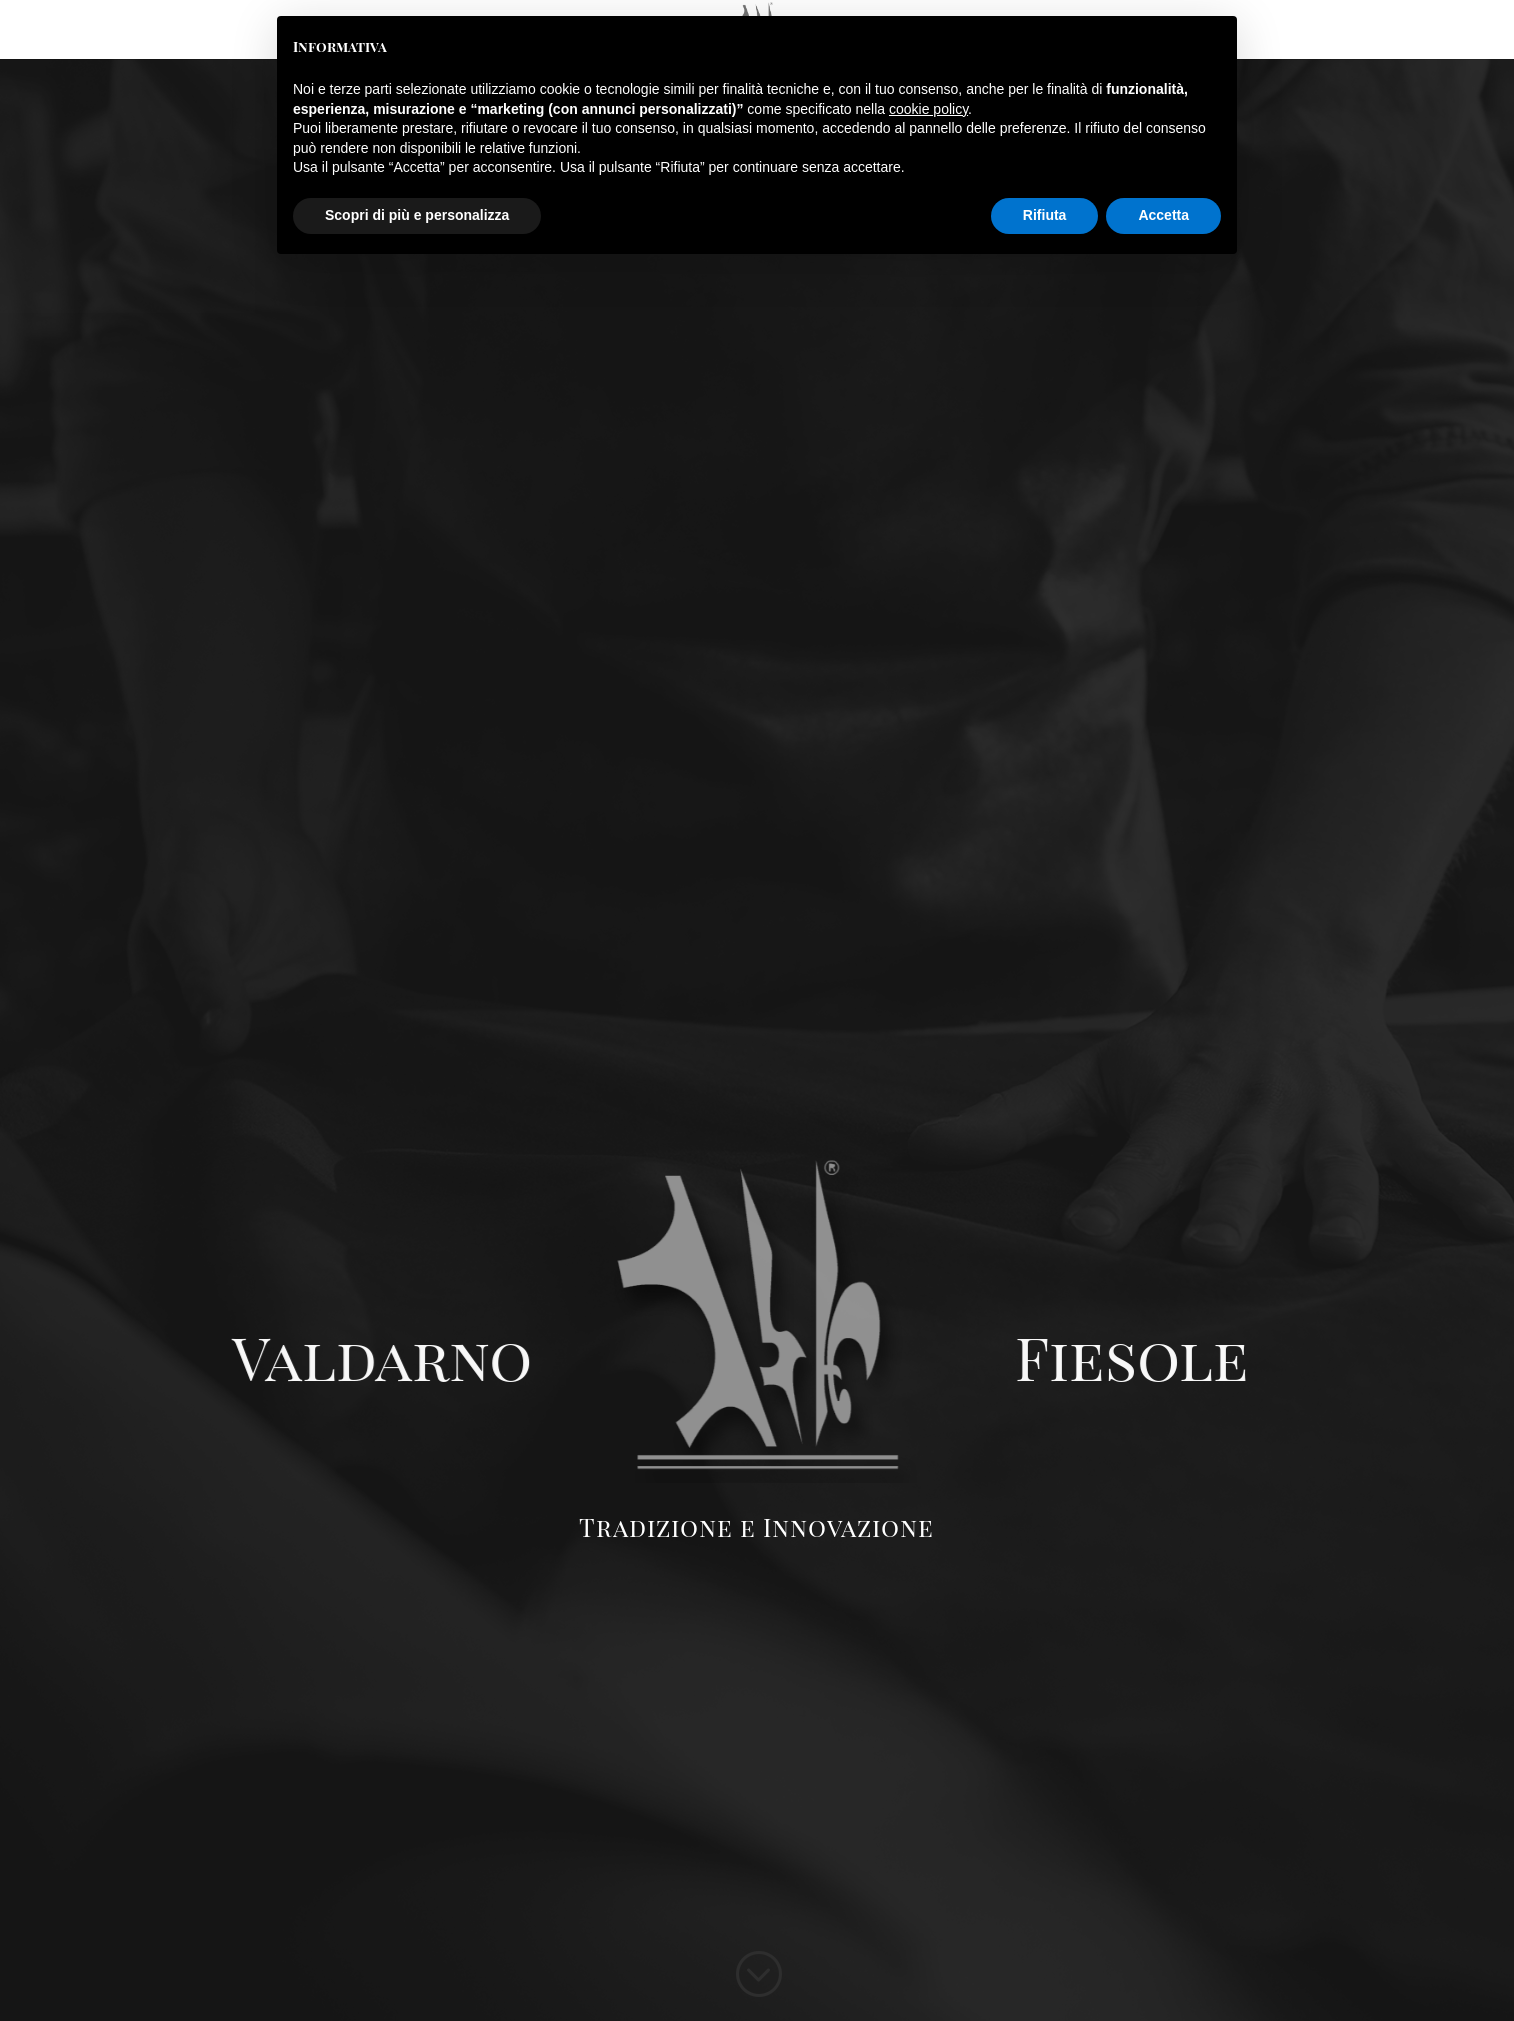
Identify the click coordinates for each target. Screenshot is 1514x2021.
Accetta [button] (1163, 215)
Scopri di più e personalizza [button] (417, 215)
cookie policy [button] (928, 109)
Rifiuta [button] (1045, 215)
